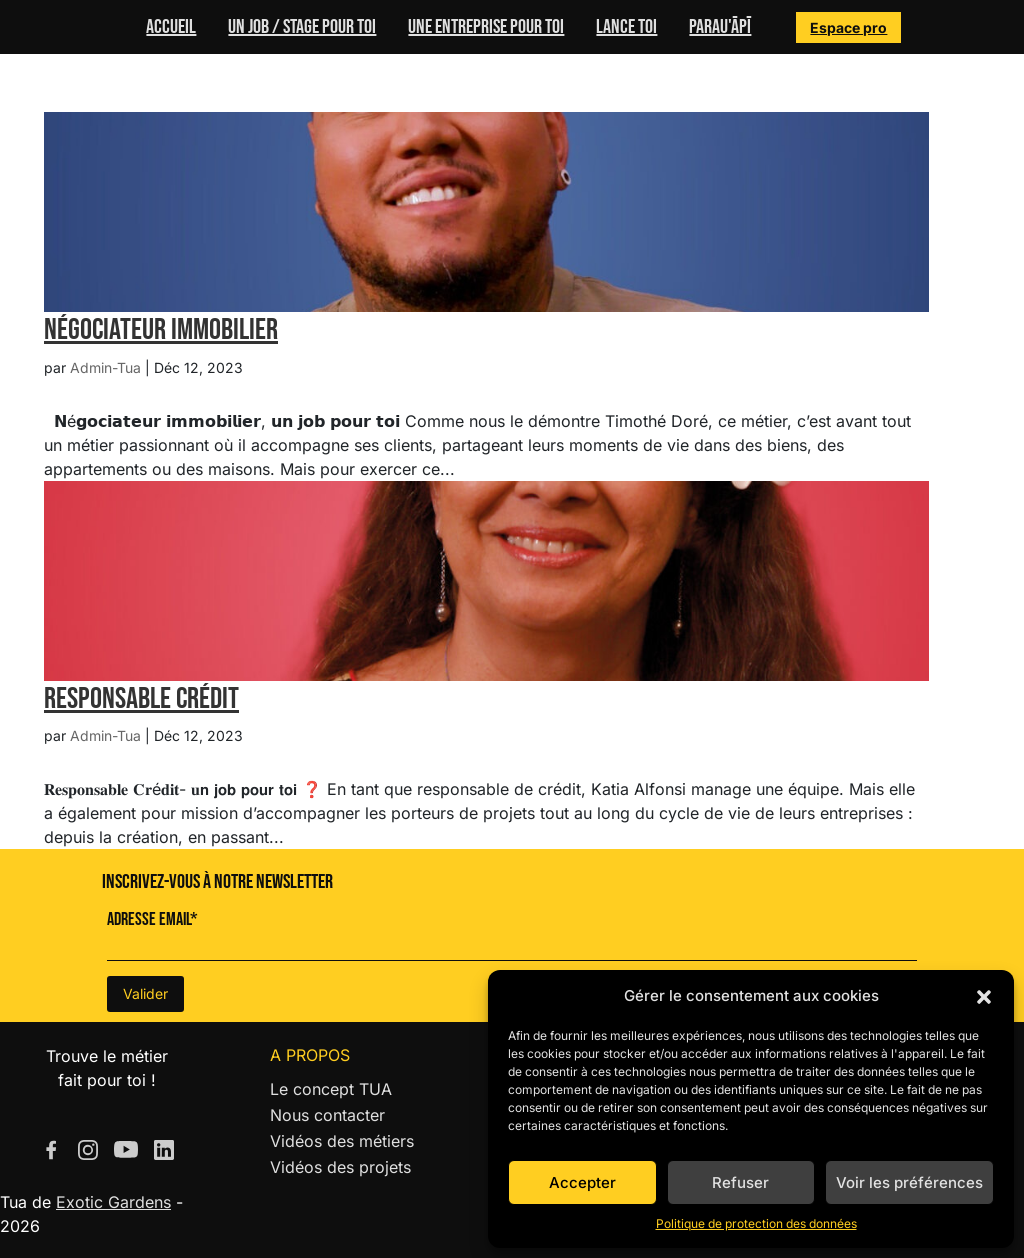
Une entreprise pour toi (486, 27)
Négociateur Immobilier (161, 330)
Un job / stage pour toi (302, 27)
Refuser (740, 1182)
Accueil (171, 27)
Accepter (582, 1182)
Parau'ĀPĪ (720, 27)
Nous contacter (327, 1115)
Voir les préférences (909, 1182)
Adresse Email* (152, 919)
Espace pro (848, 27)
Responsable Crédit (141, 699)
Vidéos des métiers (342, 1141)
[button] (984, 996)
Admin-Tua (105, 367)
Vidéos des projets (340, 1167)
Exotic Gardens (113, 1202)
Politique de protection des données (756, 1223)
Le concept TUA (331, 1089)
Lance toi (626, 27)
